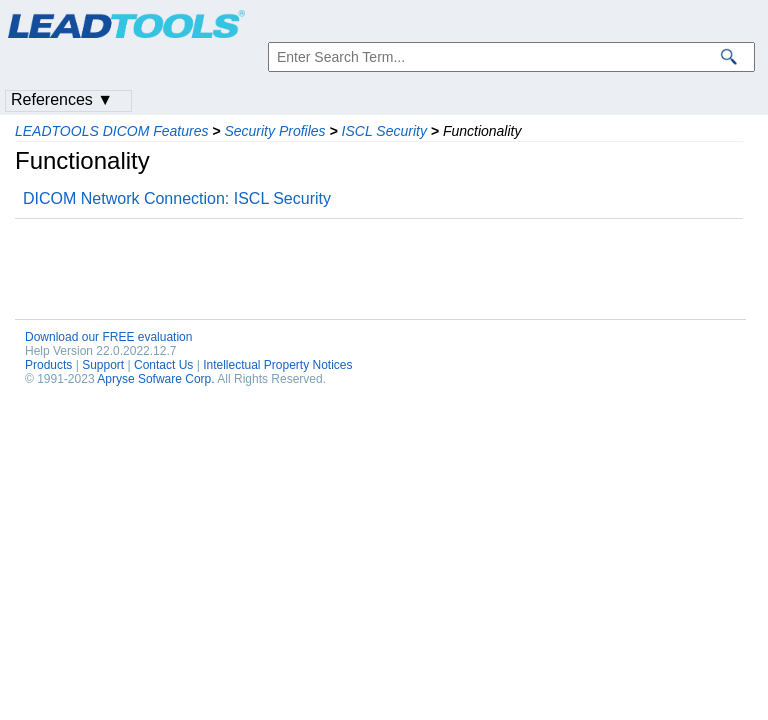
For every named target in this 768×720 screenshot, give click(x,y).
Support (103, 365)
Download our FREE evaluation (108, 337)
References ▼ (62, 99)
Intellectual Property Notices (277, 365)
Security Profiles (274, 131)
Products (48, 365)
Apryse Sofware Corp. (155, 379)
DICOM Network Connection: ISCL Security (177, 198)
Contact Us (163, 365)
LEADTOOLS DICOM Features (111, 131)
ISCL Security (384, 131)
